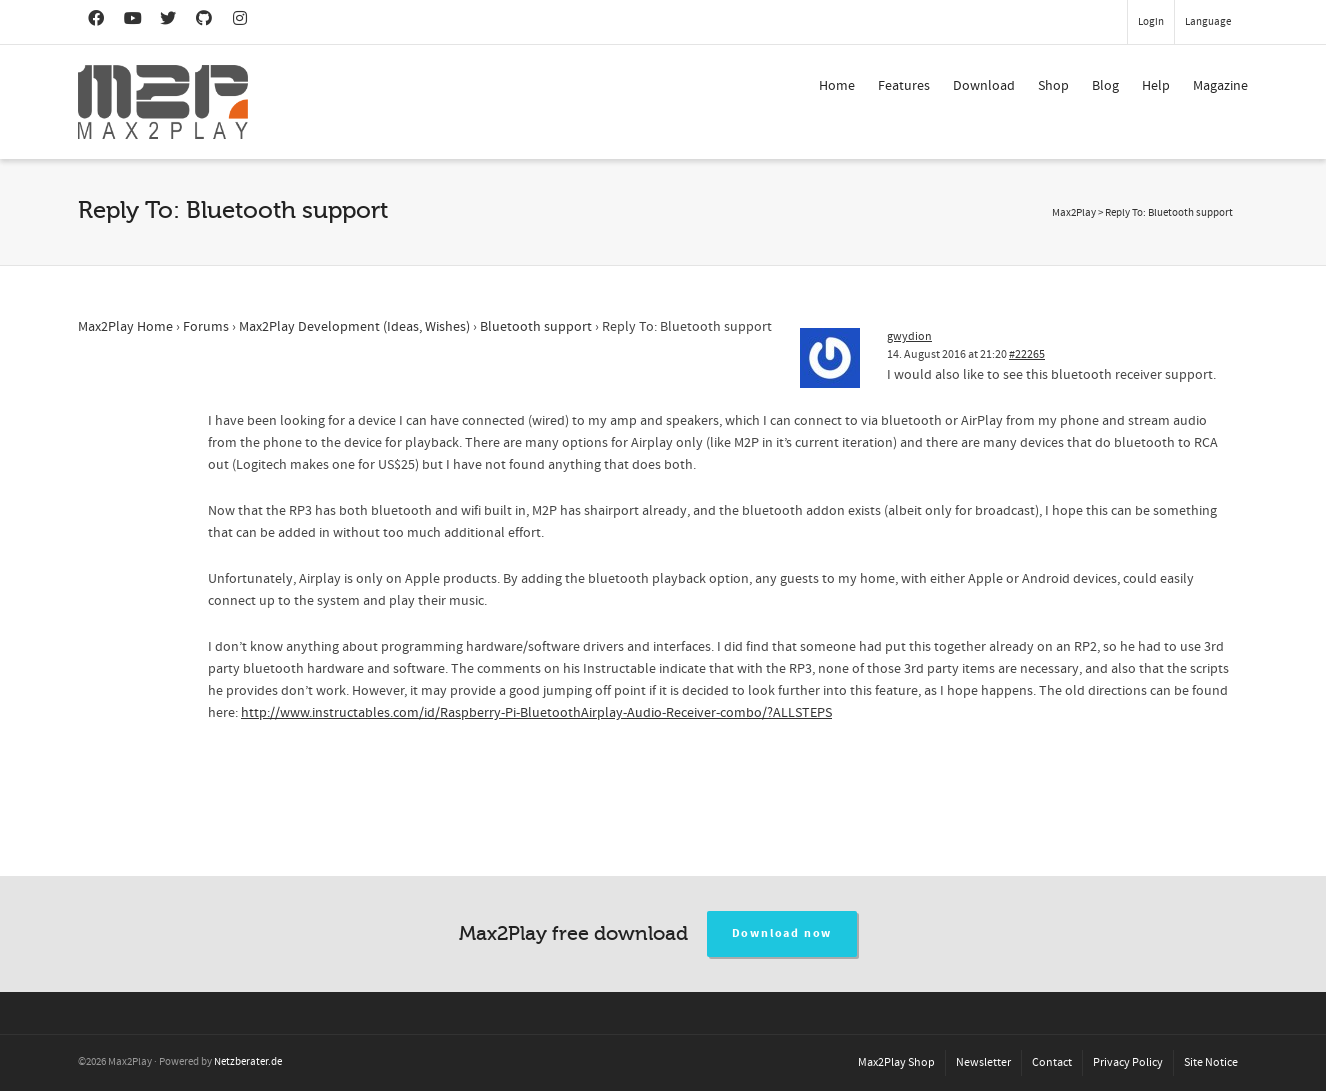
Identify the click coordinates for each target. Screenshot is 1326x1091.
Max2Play (1074, 213)
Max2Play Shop (896, 1062)
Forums (206, 327)
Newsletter (983, 1062)
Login (1151, 22)
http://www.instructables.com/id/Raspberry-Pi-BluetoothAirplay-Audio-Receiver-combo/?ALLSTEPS (536, 713)
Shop (1053, 86)
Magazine (1220, 86)
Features (904, 86)
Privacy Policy (1128, 1062)
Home (837, 86)
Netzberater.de (248, 1062)
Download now (782, 933)
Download (984, 86)
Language (1208, 22)
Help (1156, 86)
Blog (1105, 86)
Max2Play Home (125, 327)
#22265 (1027, 354)
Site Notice (1211, 1062)
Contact (1052, 1062)
